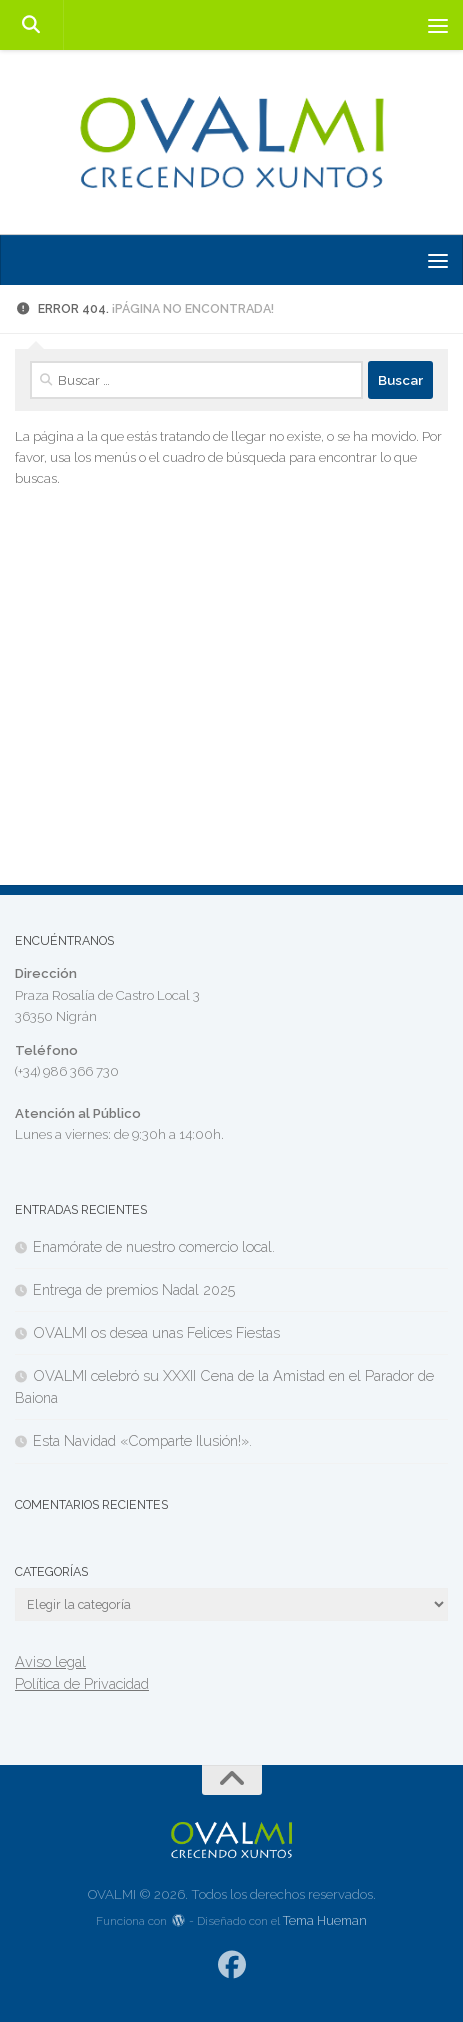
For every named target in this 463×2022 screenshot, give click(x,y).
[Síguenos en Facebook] (231, 1965)
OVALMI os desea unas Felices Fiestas (156, 1332)
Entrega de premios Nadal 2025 (134, 1289)
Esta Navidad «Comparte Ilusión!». (142, 1440)
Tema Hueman (325, 1920)
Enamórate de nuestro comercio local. (154, 1246)
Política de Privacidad (82, 1683)
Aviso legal (50, 1661)
